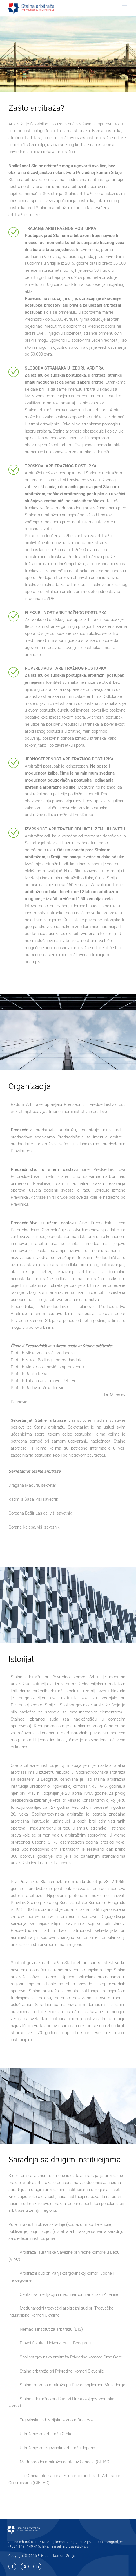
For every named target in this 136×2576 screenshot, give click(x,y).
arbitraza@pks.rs (76, 2546)
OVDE (49, 598)
